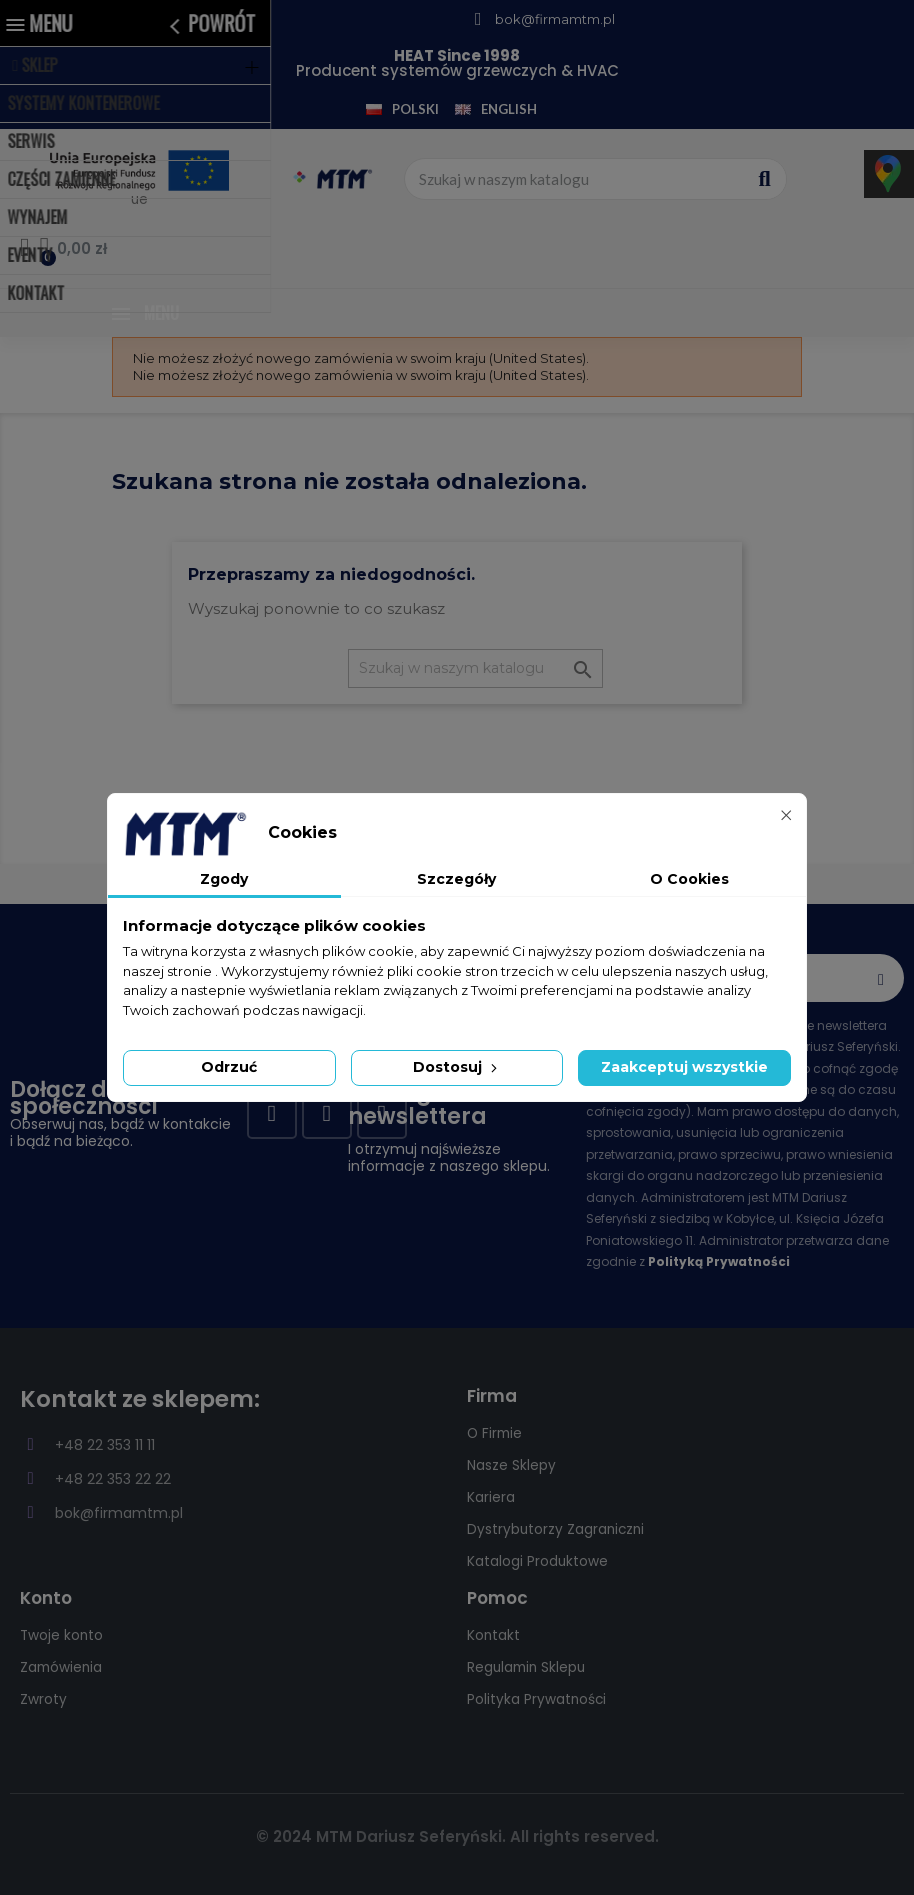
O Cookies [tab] (689, 879)
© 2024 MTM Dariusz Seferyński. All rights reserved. (457, 1836)
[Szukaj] (475, 668)
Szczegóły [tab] (456, 879)
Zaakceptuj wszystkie (684, 1067)
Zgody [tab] (224, 879)
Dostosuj (457, 1067)
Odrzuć (229, 1067)
